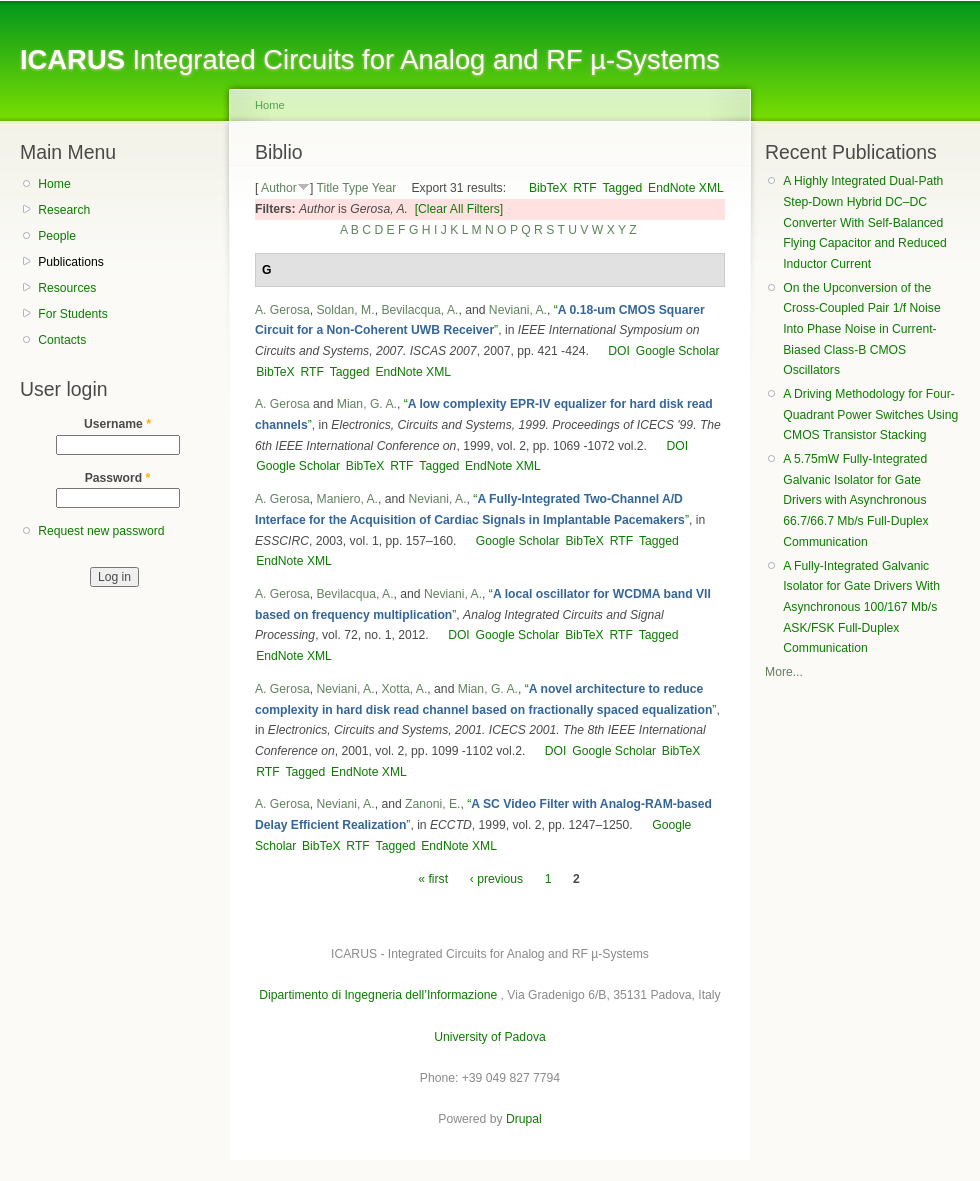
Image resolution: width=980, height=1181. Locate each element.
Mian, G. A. (367, 404)
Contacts (62, 340)
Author (279, 188)
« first (433, 879)
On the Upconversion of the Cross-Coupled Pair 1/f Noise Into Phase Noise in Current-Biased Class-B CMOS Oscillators (861, 329)
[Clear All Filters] (459, 209)
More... (784, 672)
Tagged (622, 188)
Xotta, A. (404, 689)
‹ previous (496, 879)
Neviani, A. (518, 310)
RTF (584, 188)
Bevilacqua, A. (419, 310)
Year (384, 188)
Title (327, 188)
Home (54, 184)
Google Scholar (678, 351)
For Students (73, 314)
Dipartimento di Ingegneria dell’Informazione (378, 995)
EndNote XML (686, 188)
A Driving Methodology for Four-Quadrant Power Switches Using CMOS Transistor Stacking (870, 414)
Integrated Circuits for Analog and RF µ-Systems (370, 59)
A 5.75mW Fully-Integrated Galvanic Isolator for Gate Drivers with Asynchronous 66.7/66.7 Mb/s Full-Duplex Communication (855, 500)
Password (118, 478)
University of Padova (489, 1037)
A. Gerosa (282, 310)
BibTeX (548, 188)
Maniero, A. (348, 499)
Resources (67, 288)
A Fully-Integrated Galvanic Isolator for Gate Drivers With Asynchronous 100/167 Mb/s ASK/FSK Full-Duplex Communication (861, 607)
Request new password (101, 531)
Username (117, 424)
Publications (71, 262)
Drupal (524, 1119)
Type (355, 188)
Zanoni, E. (432, 804)
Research (64, 210)
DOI (619, 351)
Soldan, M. (346, 310)
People (57, 236)
